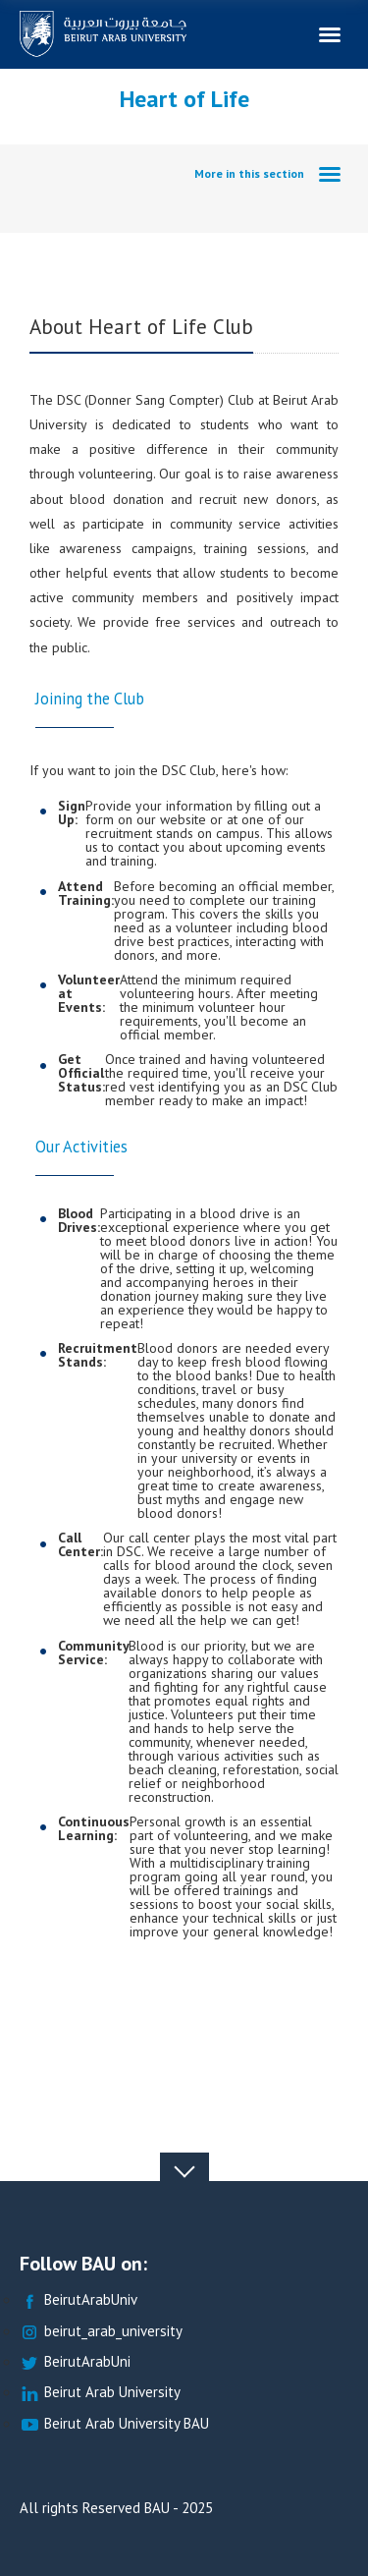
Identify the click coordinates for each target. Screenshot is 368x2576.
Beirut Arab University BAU (114, 2424)
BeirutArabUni (75, 2362)
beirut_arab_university (101, 2332)
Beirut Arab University (100, 2392)
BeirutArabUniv (78, 2300)
